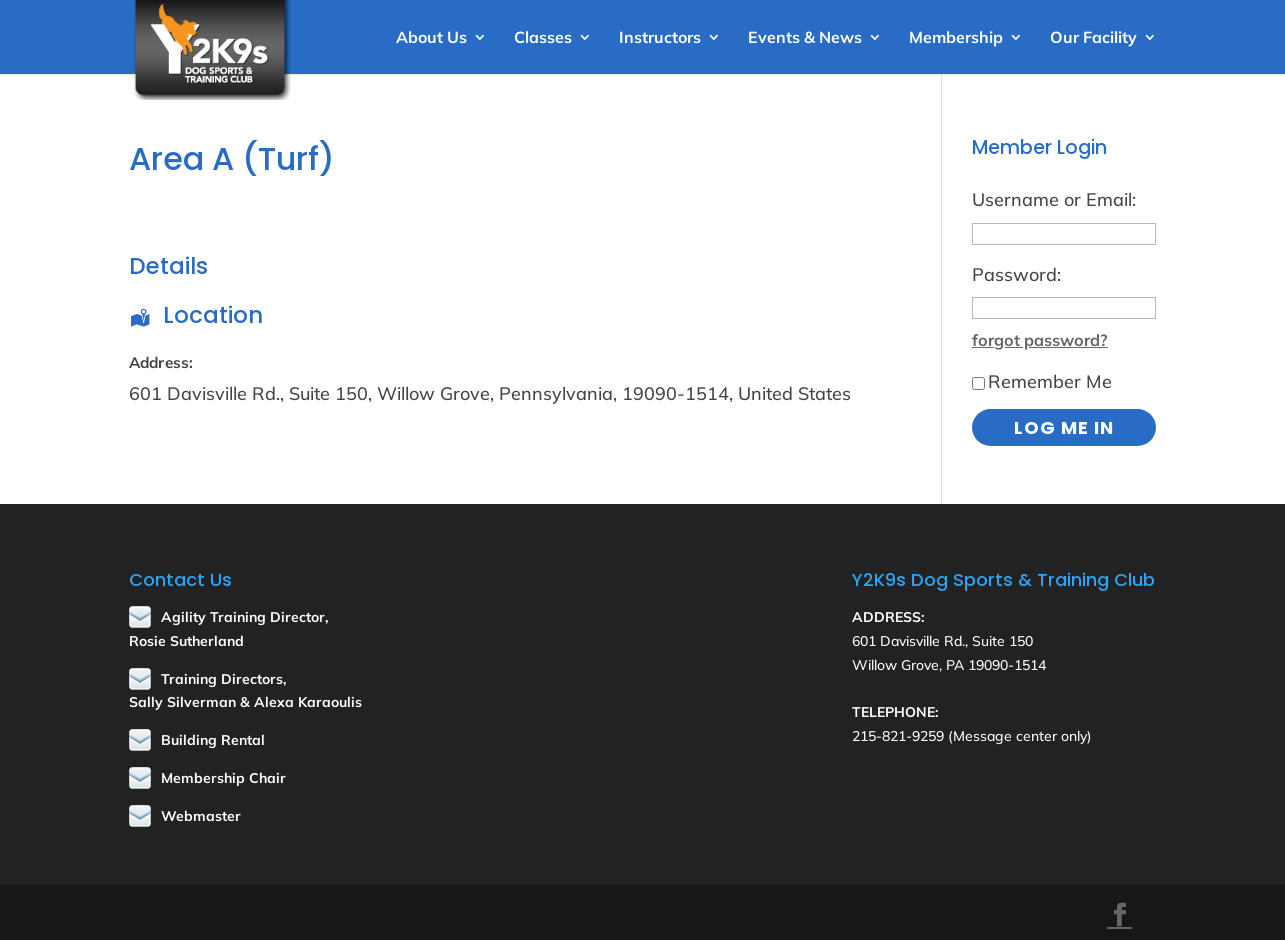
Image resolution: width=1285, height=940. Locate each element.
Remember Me (1042, 381)
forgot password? (1040, 340)
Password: (1016, 274)
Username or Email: (1054, 199)
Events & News (805, 38)
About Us (431, 38)
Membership (956, 38)
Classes (543, 38)
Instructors (660, 38)
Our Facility (1093, 38)
